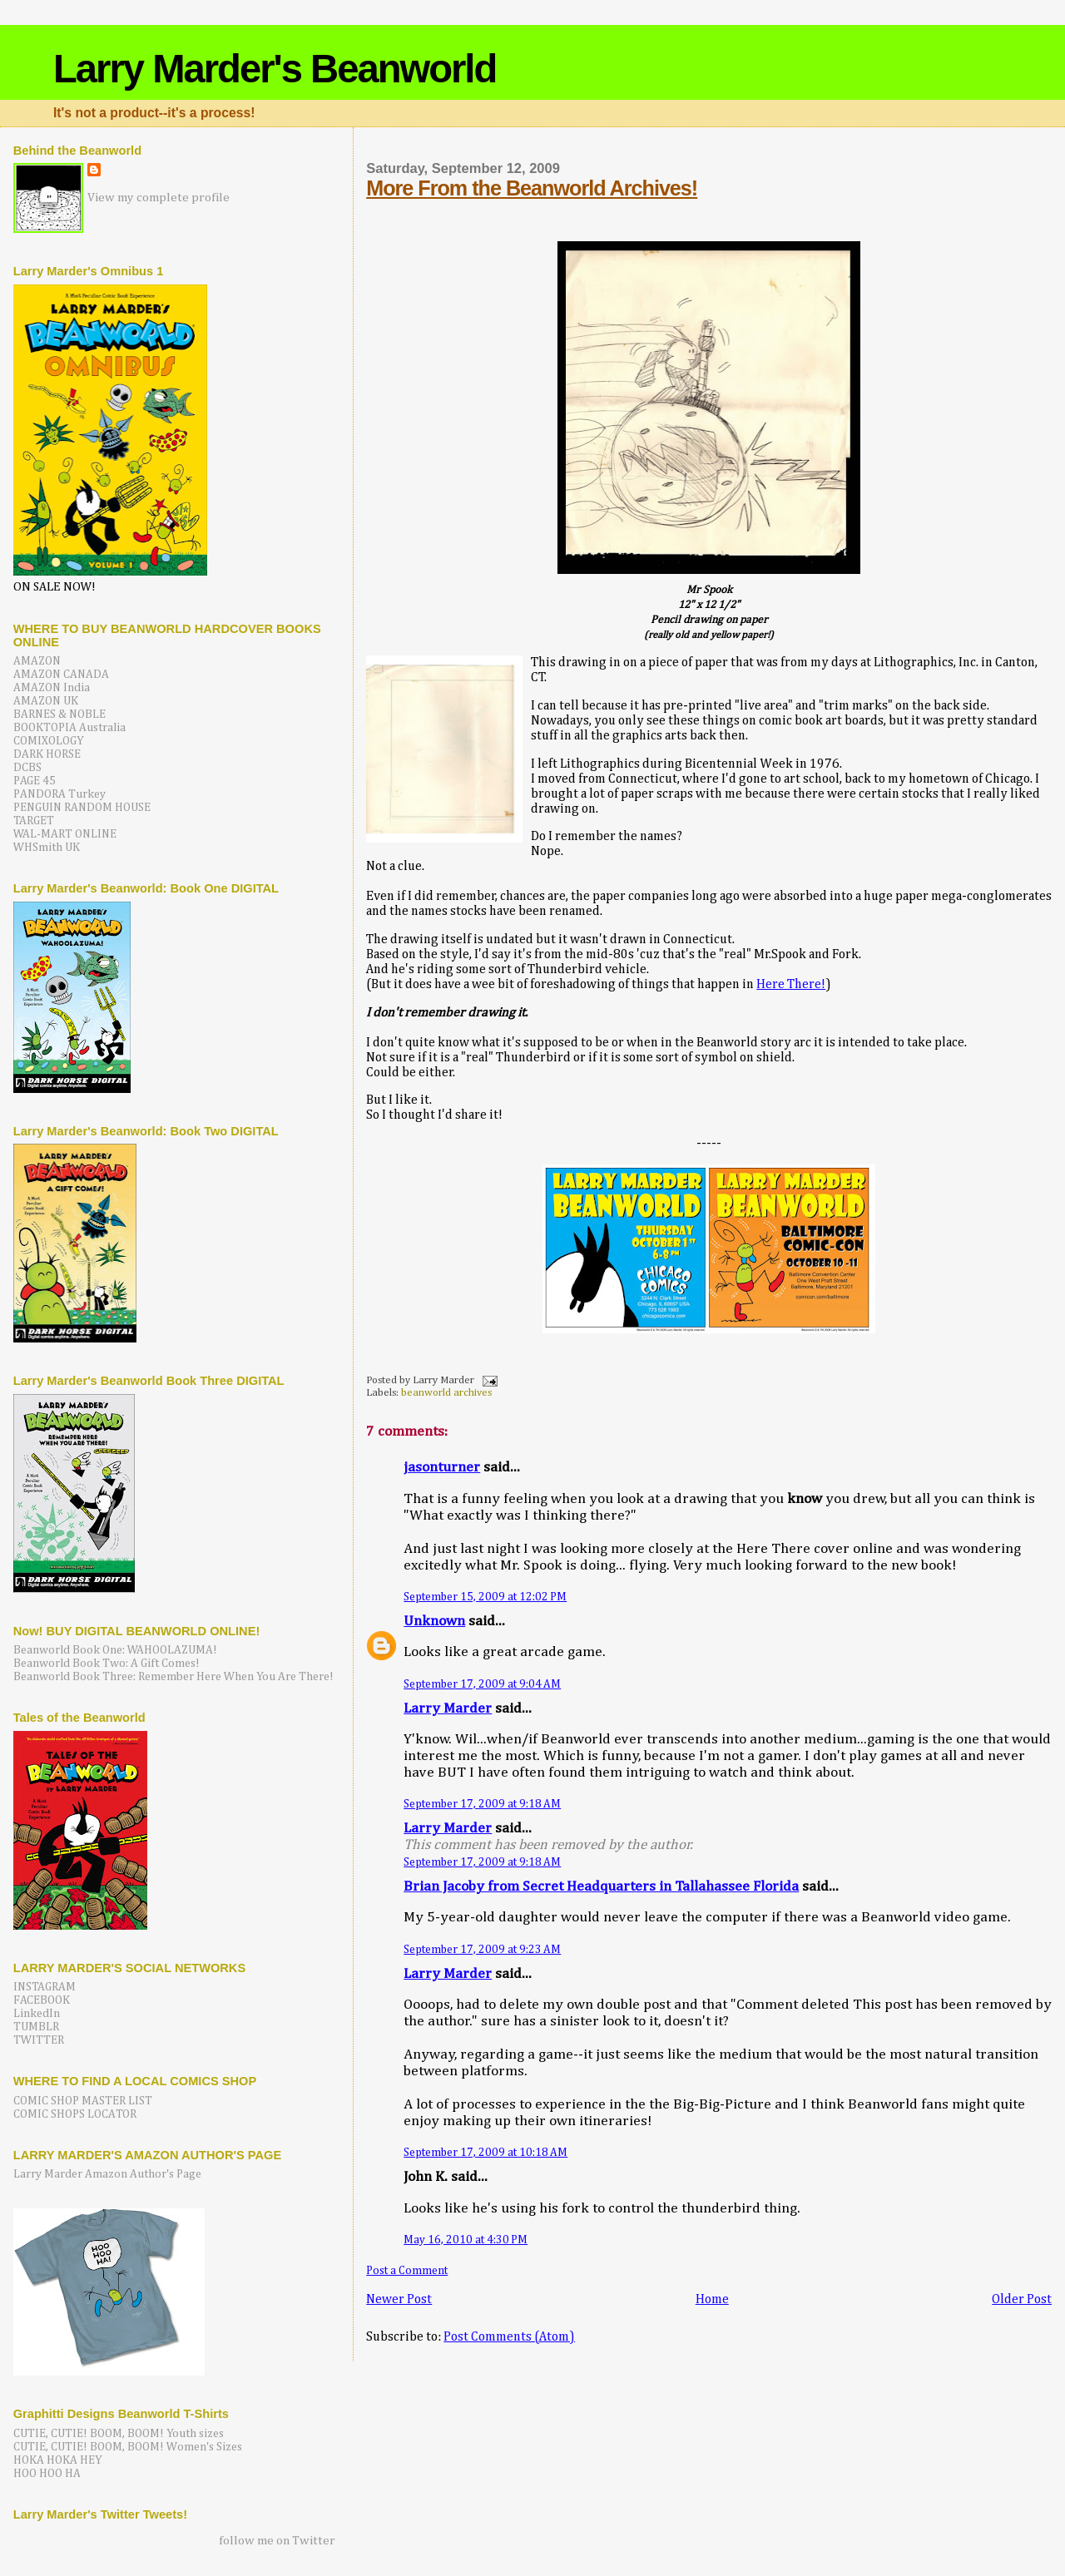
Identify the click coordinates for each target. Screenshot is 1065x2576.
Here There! (790, 984)
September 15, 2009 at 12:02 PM (485, 1597)
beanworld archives (446, 1392)
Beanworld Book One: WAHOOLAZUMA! (115, 1650)
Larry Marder (448, 1709)
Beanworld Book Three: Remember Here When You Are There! (173, 1677)
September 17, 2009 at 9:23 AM (482, 1949)
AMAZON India (51, 688)
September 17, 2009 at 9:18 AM (482, 1804)
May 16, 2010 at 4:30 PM (466, 2240)
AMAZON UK (45, 701)
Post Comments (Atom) (509, 2337)
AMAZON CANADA (61, 674)
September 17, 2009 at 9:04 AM (482, 1684)
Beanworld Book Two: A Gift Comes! (106, 1663)
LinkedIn (36, 2014)
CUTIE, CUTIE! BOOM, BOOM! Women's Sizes (127, 2447)
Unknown (434, 1621)
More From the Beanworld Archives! (531, 188)
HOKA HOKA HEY (57, 2460)
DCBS (27, 768)
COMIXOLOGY (48, 741)
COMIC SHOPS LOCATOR (74, 2114)
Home (712, 2299)
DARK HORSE (47, 754)
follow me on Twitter (277, 2540)
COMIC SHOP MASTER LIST (82, 2101)
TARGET (33, 821)
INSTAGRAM (44, 1987)
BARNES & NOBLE (59, 714)
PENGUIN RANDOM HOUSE (82, 807)
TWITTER (38, 2040)
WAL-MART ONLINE (64, 834)
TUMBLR (36, 2027)
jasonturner (442, 1468)
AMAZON (37, 661)
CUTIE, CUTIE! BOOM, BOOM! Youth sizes (118, 2434)
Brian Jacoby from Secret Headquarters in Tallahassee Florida (601, 1887)
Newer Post (399, 2299)
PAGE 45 (34, 781)
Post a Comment (407, 2271)
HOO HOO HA (47, 2474)
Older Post (1022, 2299)
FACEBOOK (41, 2000)
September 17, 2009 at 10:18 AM (485, 2152)
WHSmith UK (46, 847)
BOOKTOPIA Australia (69, 728)
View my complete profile (158, 197)
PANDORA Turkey (59, 794)
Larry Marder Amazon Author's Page (107, 2174)
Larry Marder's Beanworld (274, 69)
